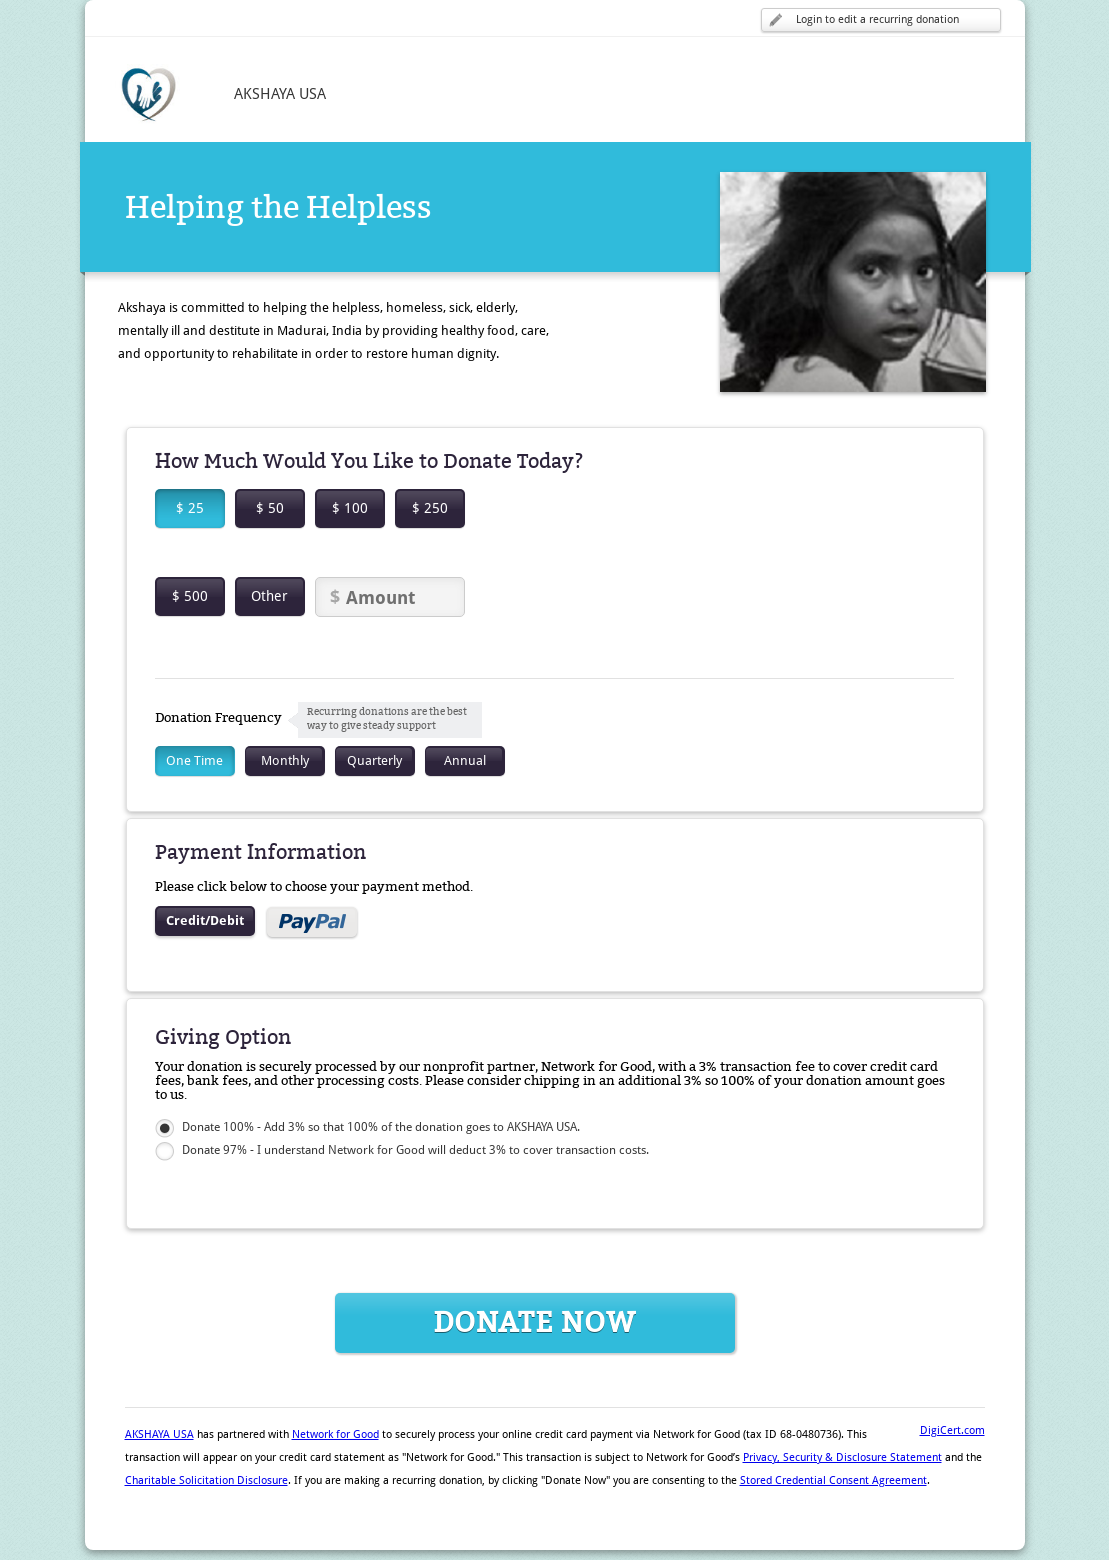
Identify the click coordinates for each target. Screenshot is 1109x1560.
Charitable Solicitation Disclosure (206, 1480)
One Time (194, 760)
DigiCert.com (952, 1430)
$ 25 (190, 508)
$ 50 (270, 508)
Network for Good (335, 1434)
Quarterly (374, 760)
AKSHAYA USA (159, 1434)
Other (269, 596)
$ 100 (350, 508)
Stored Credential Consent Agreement (833, 1480)
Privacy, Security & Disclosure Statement (842, 1457)
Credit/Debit (205, 920)
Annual (465, 760)
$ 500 (190, 596)
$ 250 (430, 508)
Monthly (285, 760)
